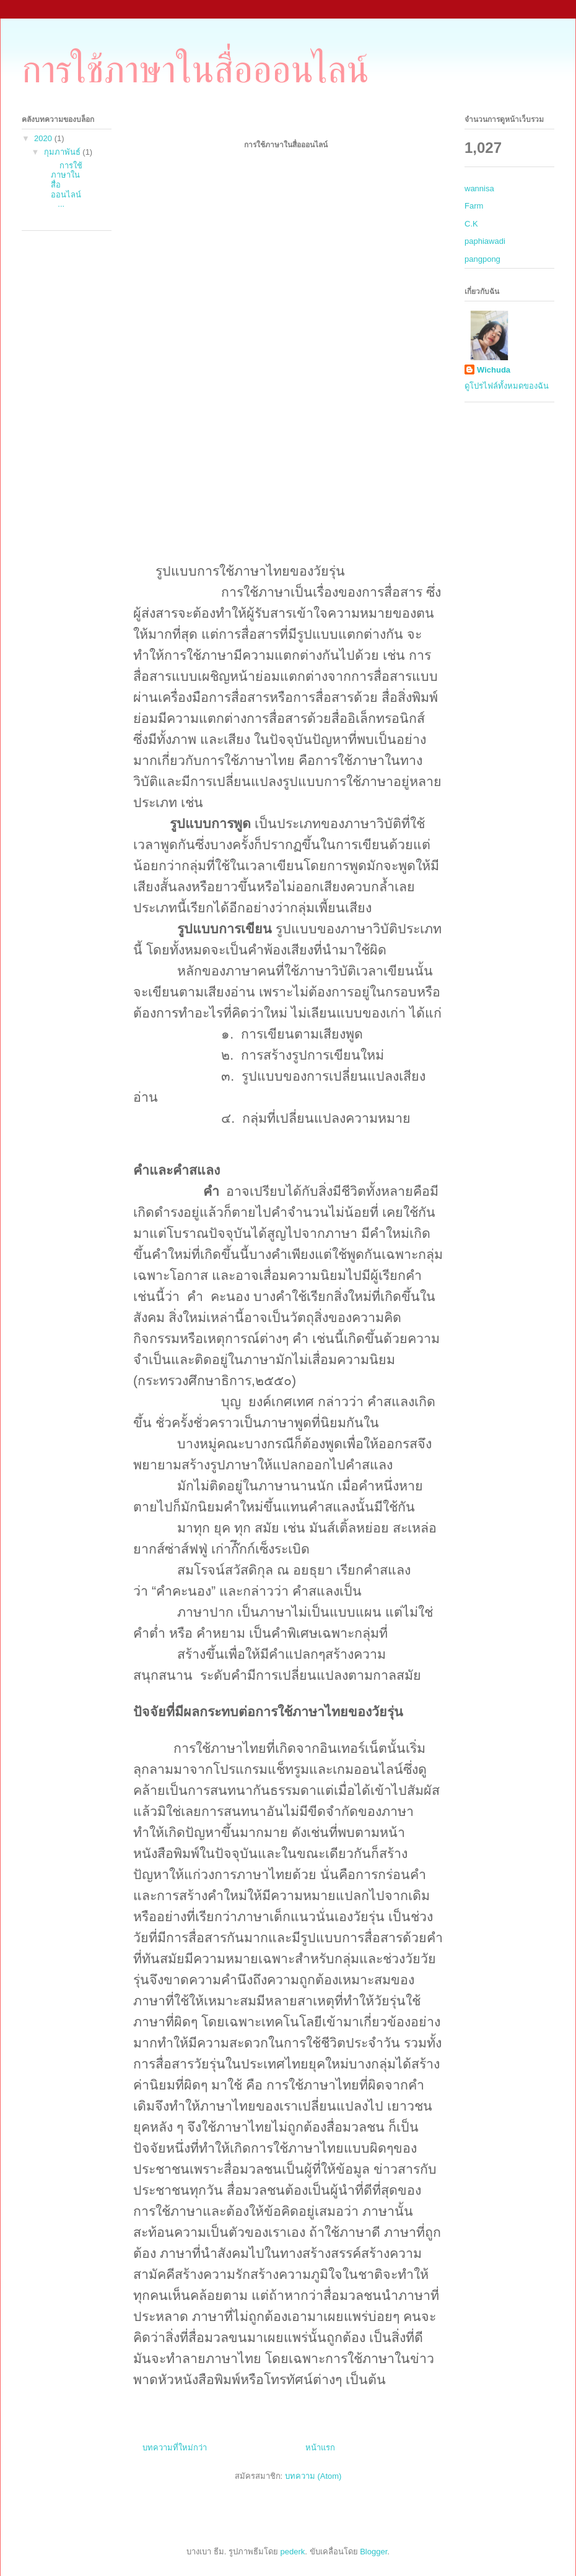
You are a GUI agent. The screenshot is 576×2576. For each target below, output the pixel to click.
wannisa (479, 188)
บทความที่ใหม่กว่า (174, 2447)
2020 (44, 138)
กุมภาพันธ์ (63, 152)
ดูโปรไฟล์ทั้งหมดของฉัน (507, 386)
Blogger (373, 2551)
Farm (474, 205)
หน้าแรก (320, 2447)
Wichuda (493, 369)
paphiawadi (485, 241)
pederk (293, 2551)
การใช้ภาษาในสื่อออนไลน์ (195, 70)
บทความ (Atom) (313, 2476)
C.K (471, 223)
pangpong (482, 259)
